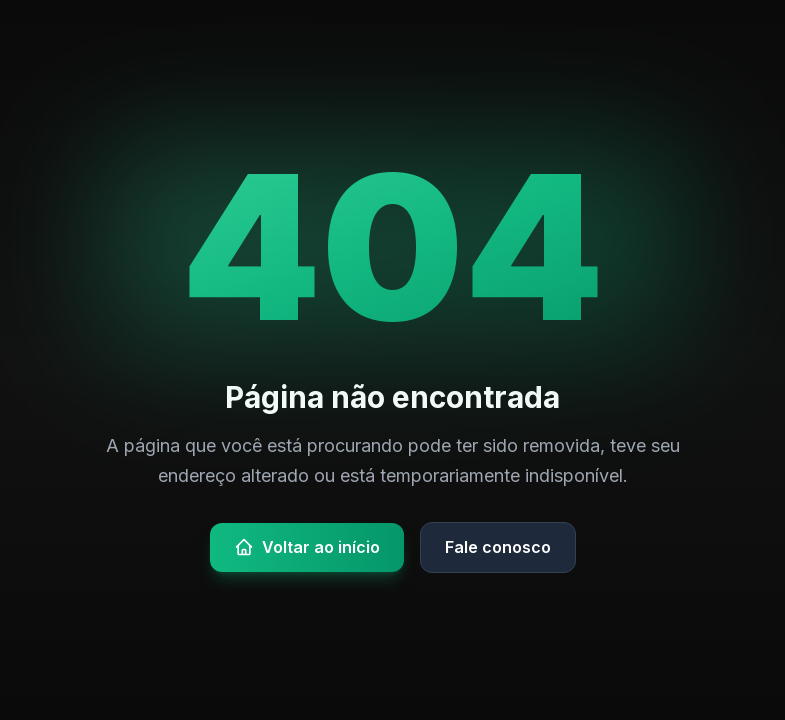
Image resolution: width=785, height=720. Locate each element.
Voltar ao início (307, 547)
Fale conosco (498, 547)
